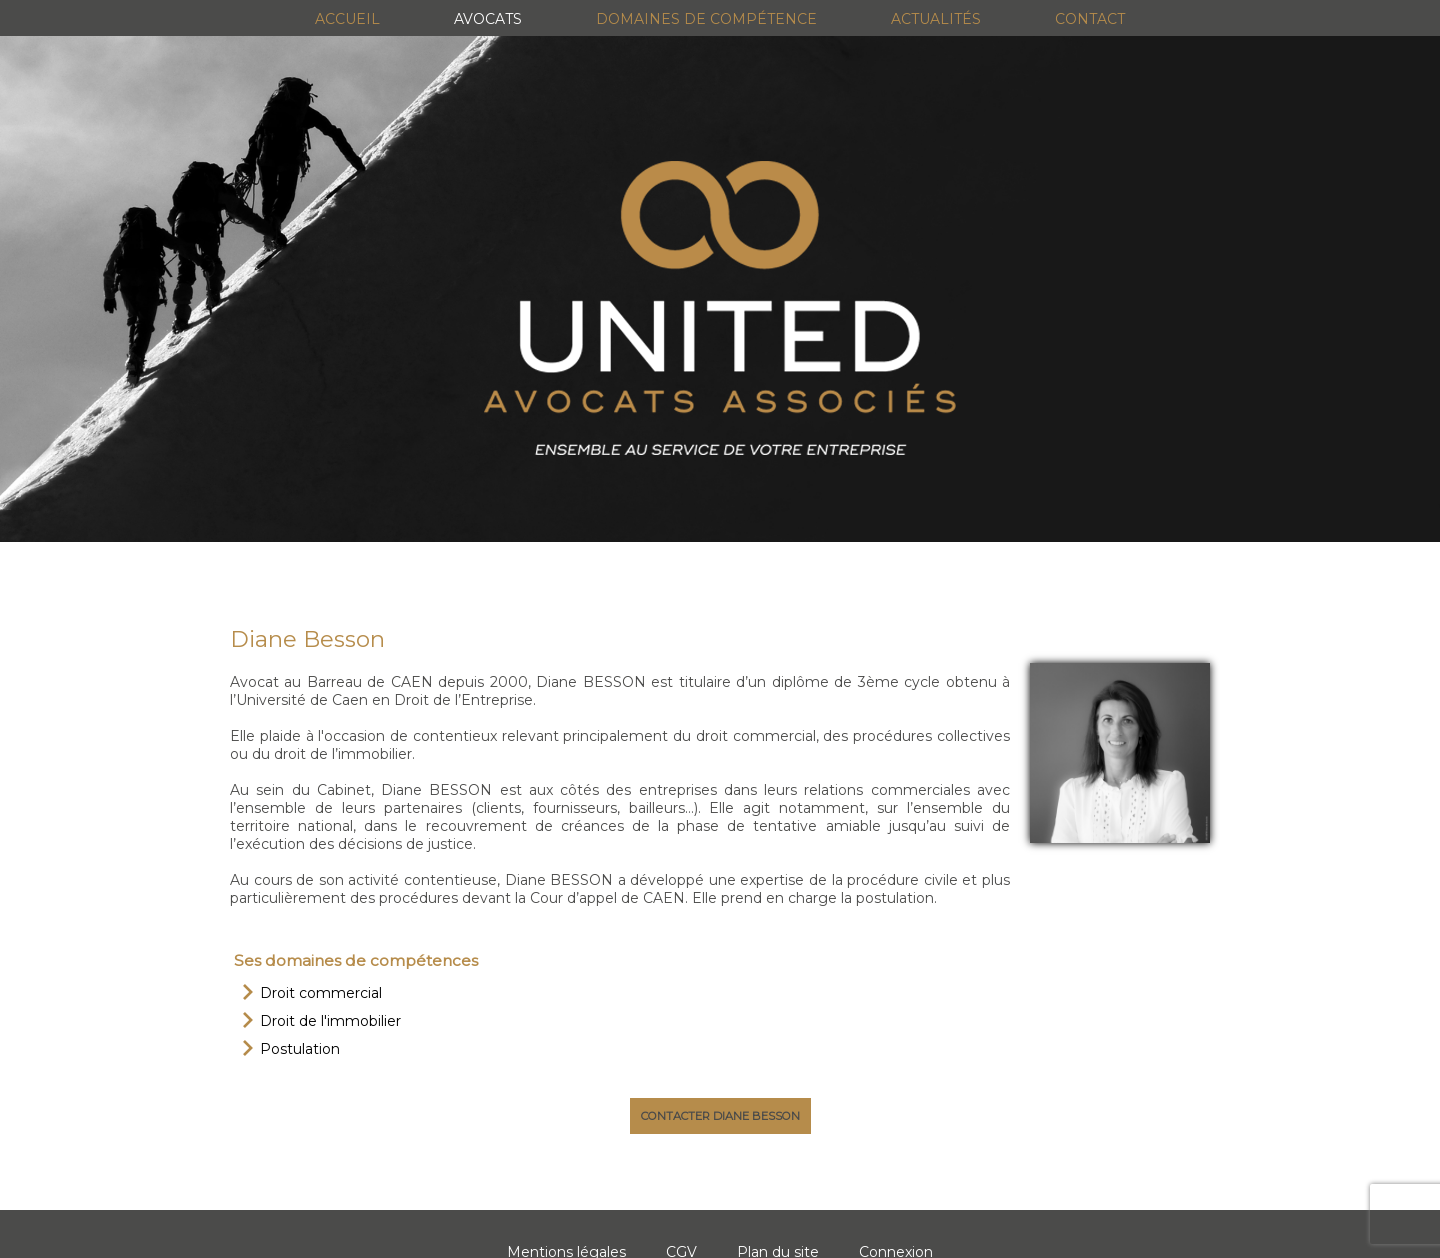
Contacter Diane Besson (720, 1116)
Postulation (300, 1049)
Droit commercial (321, 993)
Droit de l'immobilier (330, 1021)
